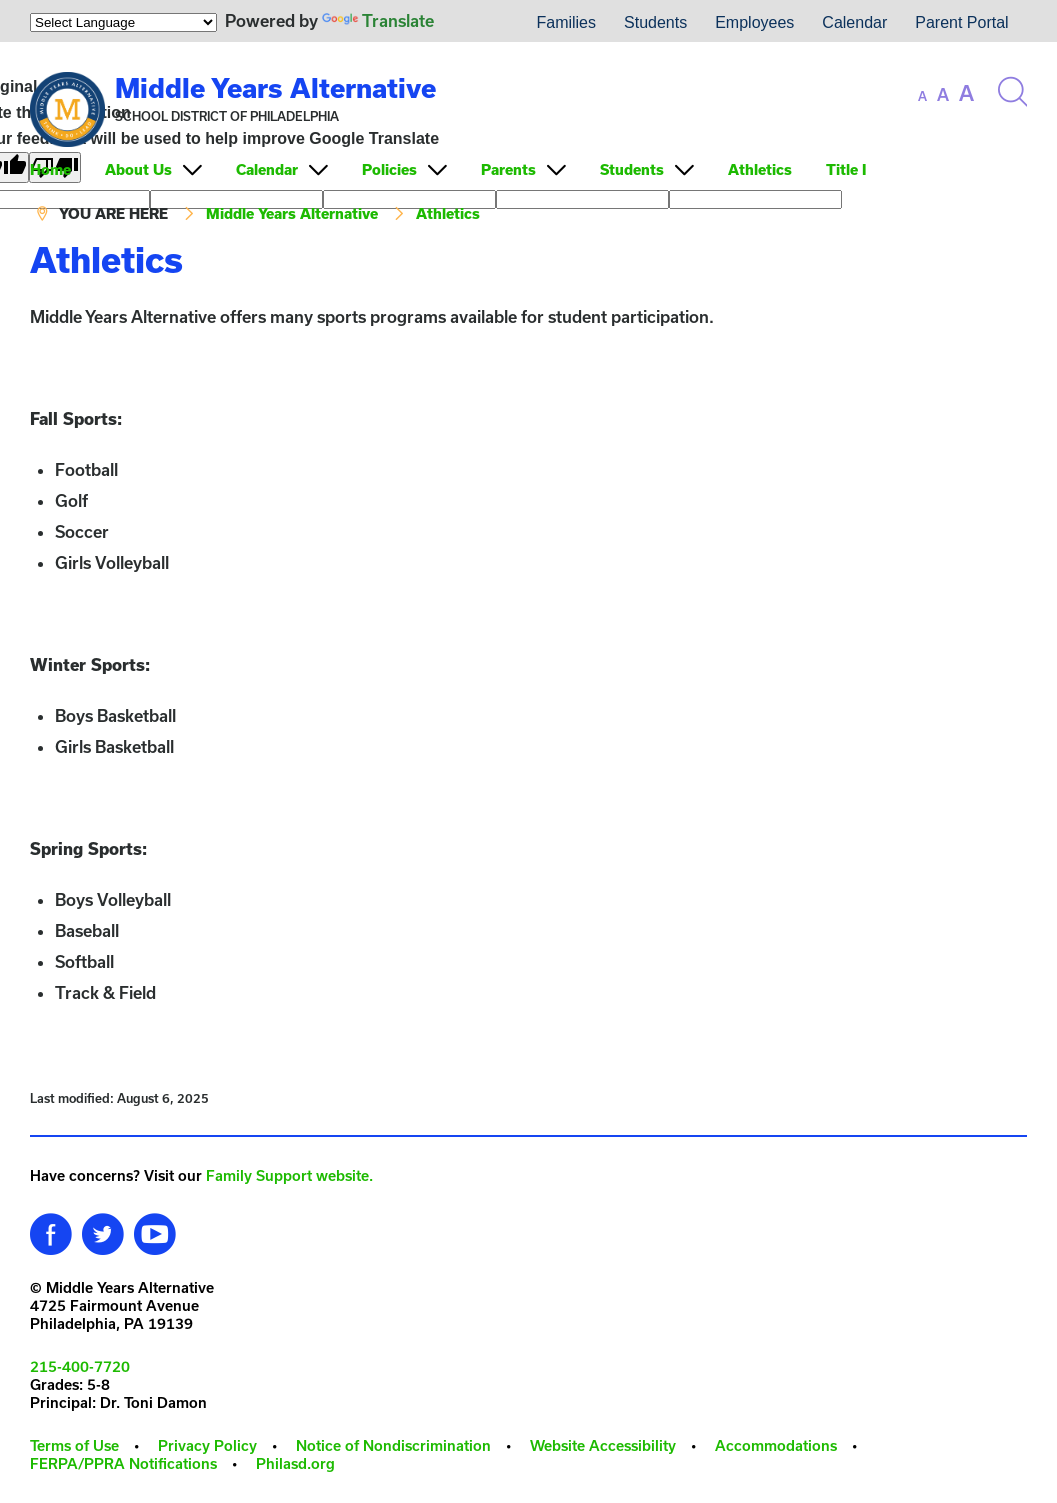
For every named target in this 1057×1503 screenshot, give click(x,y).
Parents (508, 169)
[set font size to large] (966, 93)
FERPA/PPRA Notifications (123, 1463)
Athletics (760, 169)
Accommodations (776, 1445)
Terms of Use (74, 1445)
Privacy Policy (207, 1445)
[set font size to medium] (943, 95)
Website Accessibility (603, 1445)
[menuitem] (478, 23)
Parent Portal (961, 22)
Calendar (854, 22)
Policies (389, 169)
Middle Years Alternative (275, 87)
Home (50, 169)
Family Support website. (289, 1175)
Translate (378, 20)
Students (655, 22)
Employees (754, 22)
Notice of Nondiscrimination (393, 1445)
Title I (846, 169)
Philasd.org (295, 1463)
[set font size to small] (922, 96)
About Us (138, 169)
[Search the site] (1012, 92)
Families (566, 22)
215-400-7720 (80, 1366)
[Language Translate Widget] (123, 22)
